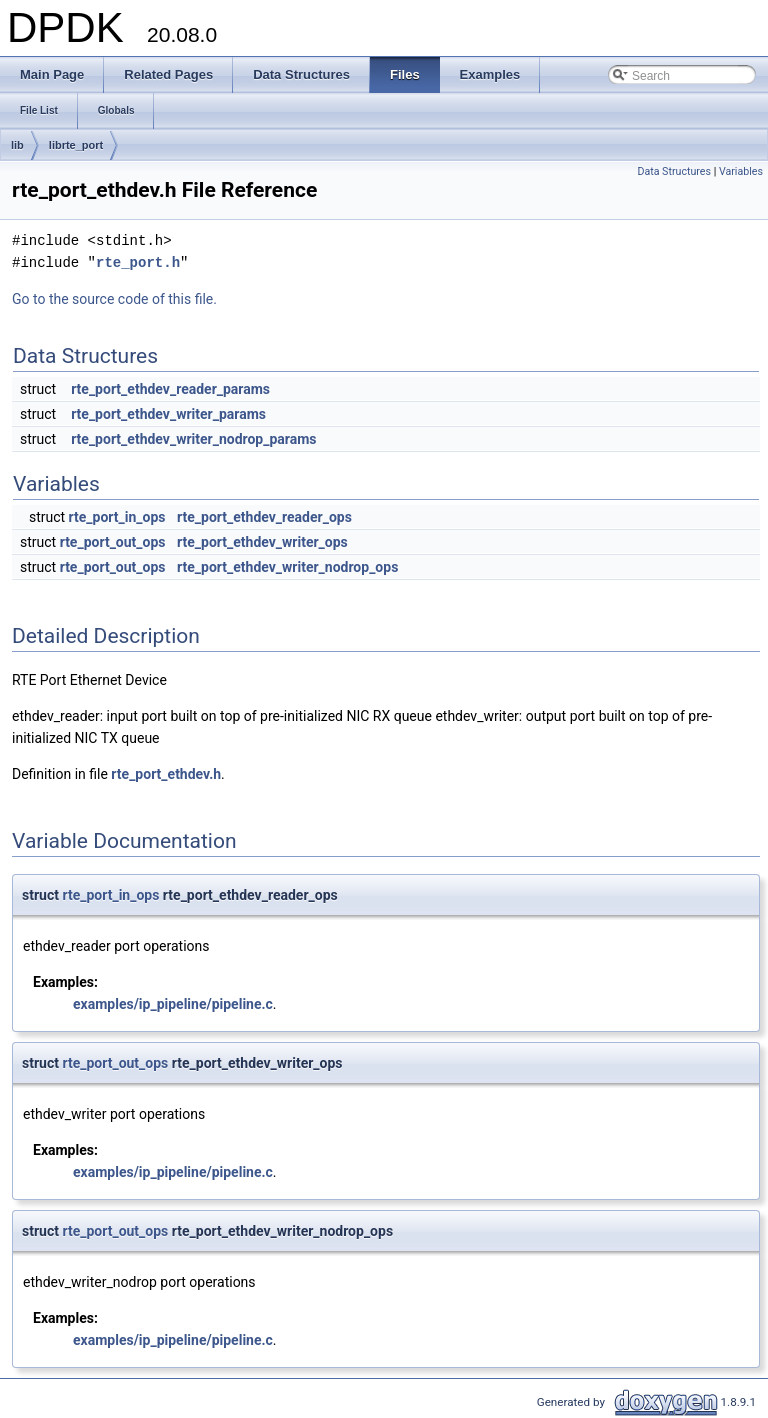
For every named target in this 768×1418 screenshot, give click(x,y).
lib (17, 145)
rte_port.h (138, 262)
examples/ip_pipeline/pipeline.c (173, 1004)
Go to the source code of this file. (114, 299)
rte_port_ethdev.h (166, 774)
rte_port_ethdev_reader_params (170, 389)
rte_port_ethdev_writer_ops (262, 542)
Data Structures (674, 171)
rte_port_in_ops (117, 517)
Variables (741, 171)
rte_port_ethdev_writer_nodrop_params (193, 439)
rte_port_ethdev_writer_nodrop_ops (287, 567)
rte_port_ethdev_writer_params (168, 414)
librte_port (76, 145)
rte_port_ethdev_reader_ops (264, 517)
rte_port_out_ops (113, 542)
